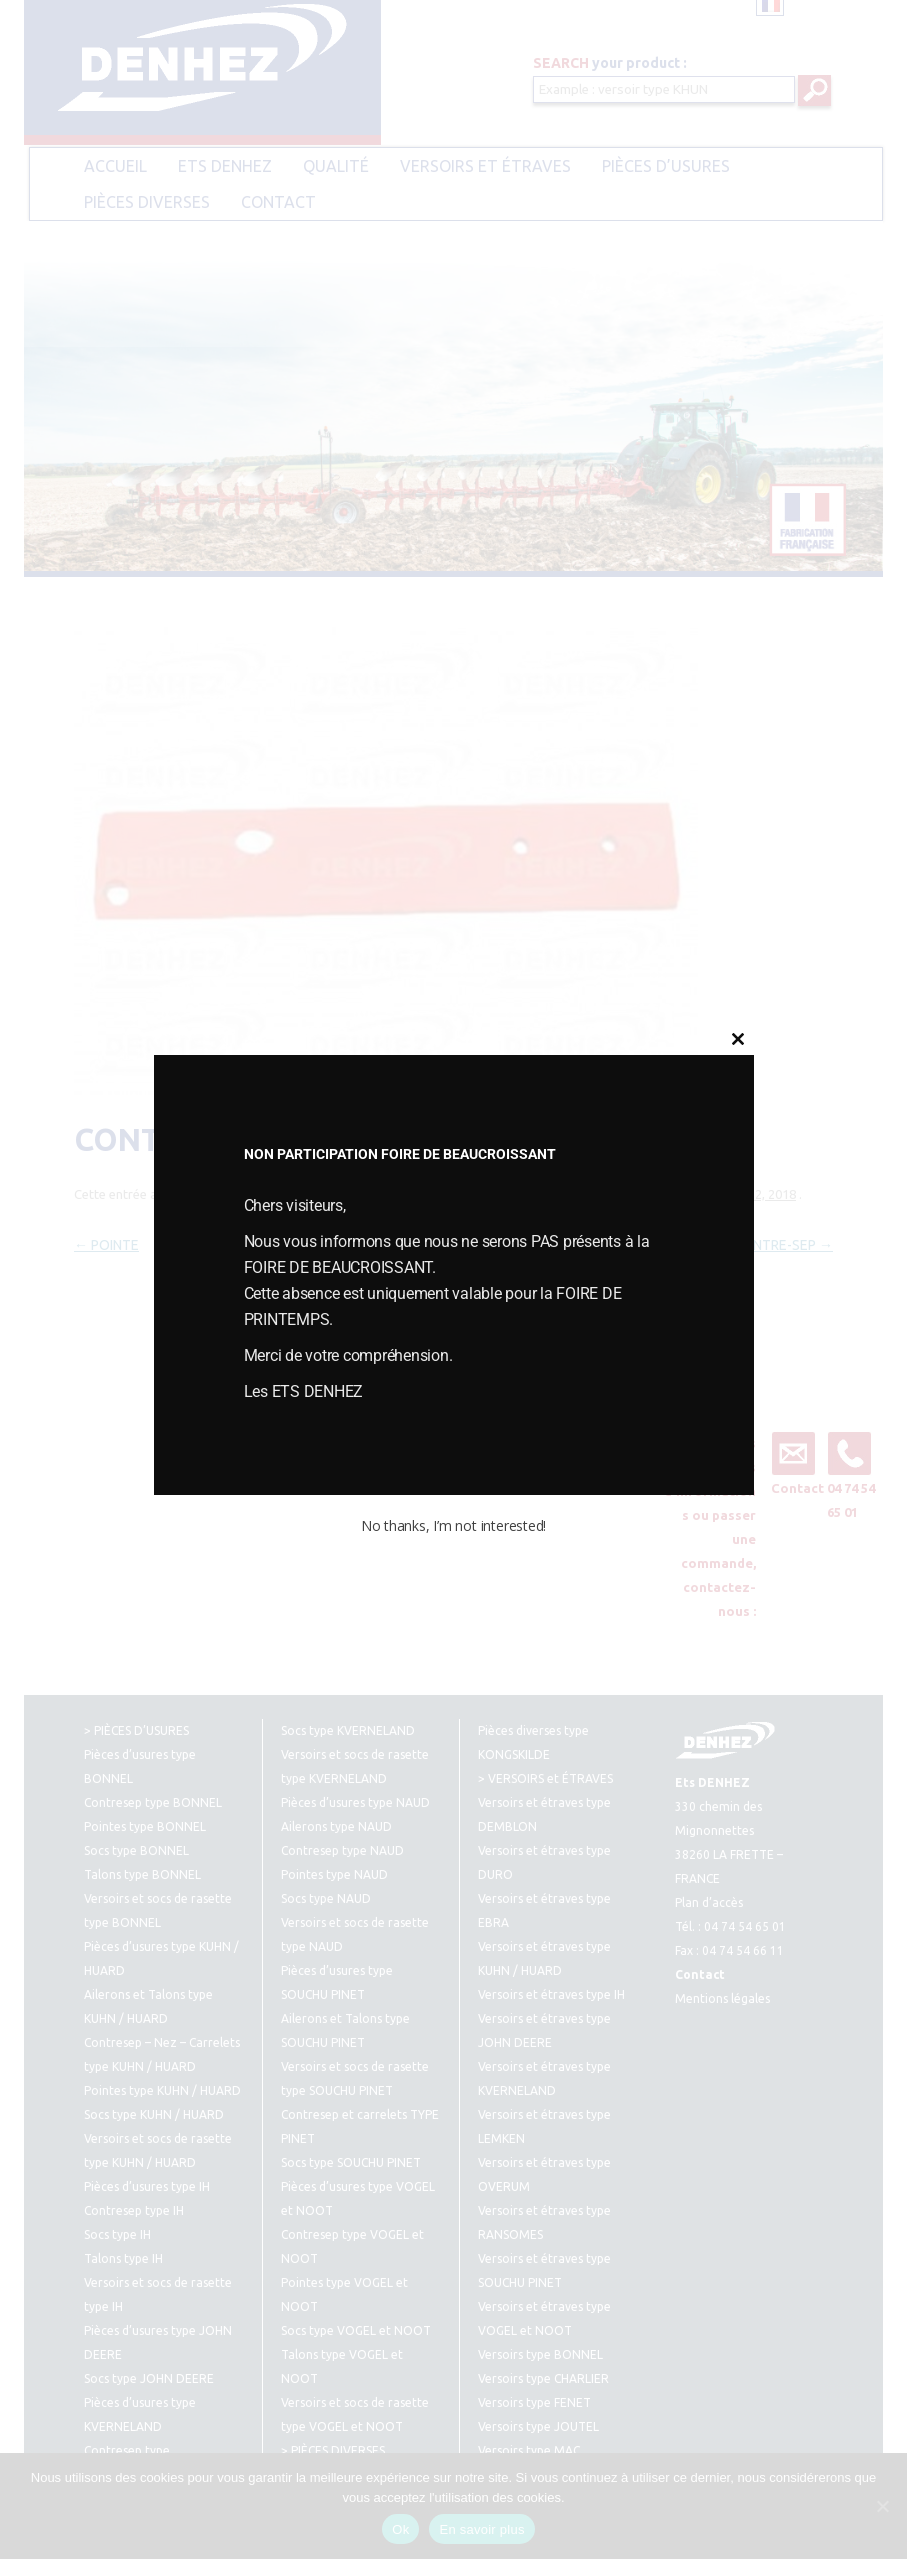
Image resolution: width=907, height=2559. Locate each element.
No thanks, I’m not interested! (453, 1525)
